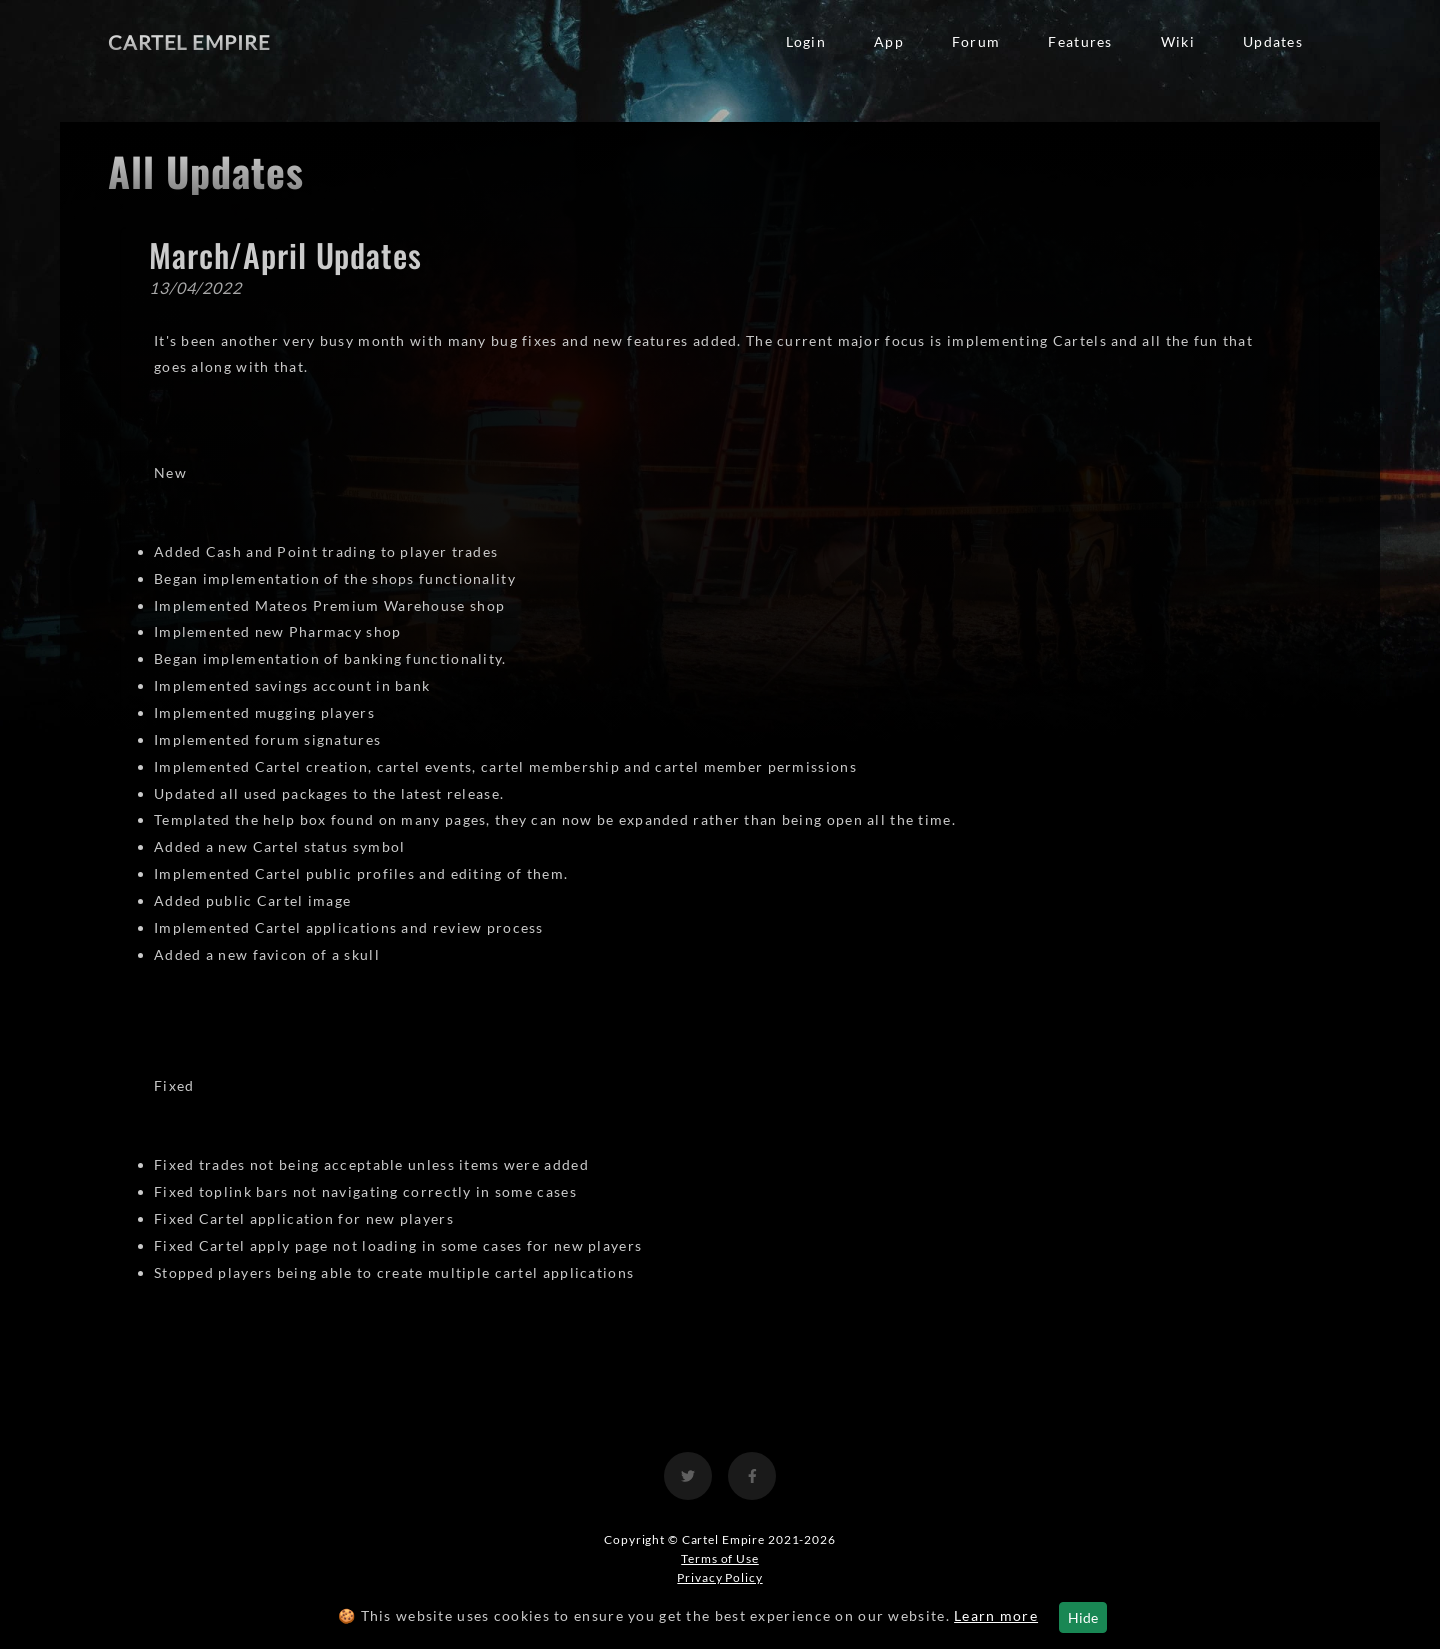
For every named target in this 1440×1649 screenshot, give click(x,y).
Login (806, 41)
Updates (1273, 41)
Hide (1083, 1617)
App (889, 41)
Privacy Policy (719, 1577)
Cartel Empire (189, 42)
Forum (976, 41)
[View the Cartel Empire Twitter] (688, 1476)
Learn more (996, 1615)
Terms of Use (720, 1558)
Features (1080, 41)
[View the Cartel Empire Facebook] (752, 1476)
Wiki (1178, 41)
